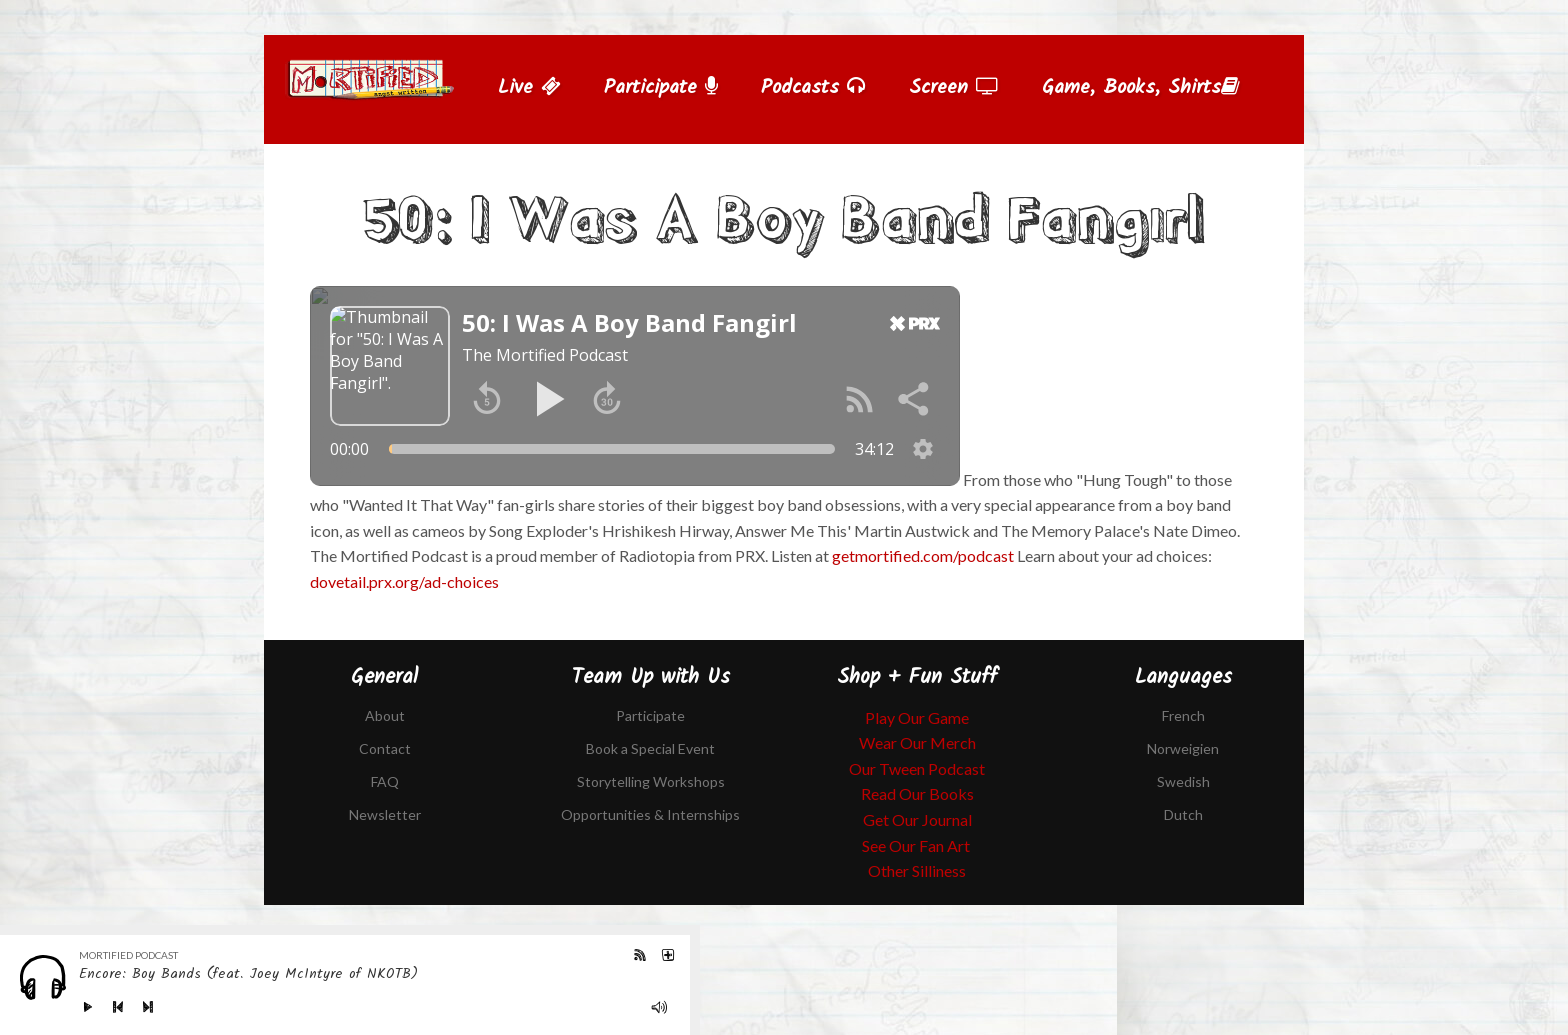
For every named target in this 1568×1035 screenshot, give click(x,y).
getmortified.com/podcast (923, 555)
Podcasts (813, 88)
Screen (954, 88)
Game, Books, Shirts (1141, 88)
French (1183, 715)
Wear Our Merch (917, 742)
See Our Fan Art (917, 845)
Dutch (1183, 814)
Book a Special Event (650, 748)
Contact (385, 748)
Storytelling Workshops (651, 781)
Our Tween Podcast (917, 768)
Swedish (1183, 781)
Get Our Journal (917, 819)
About (385, 715)
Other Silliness (917, 870)
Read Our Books (917, 793)
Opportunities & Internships (650, 814)
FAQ (385, 781)
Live (529, 88)
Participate (661, 88)
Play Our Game (917, 717)
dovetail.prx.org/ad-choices (404, 581)
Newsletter (385, 814)
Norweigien (1183, 748)
